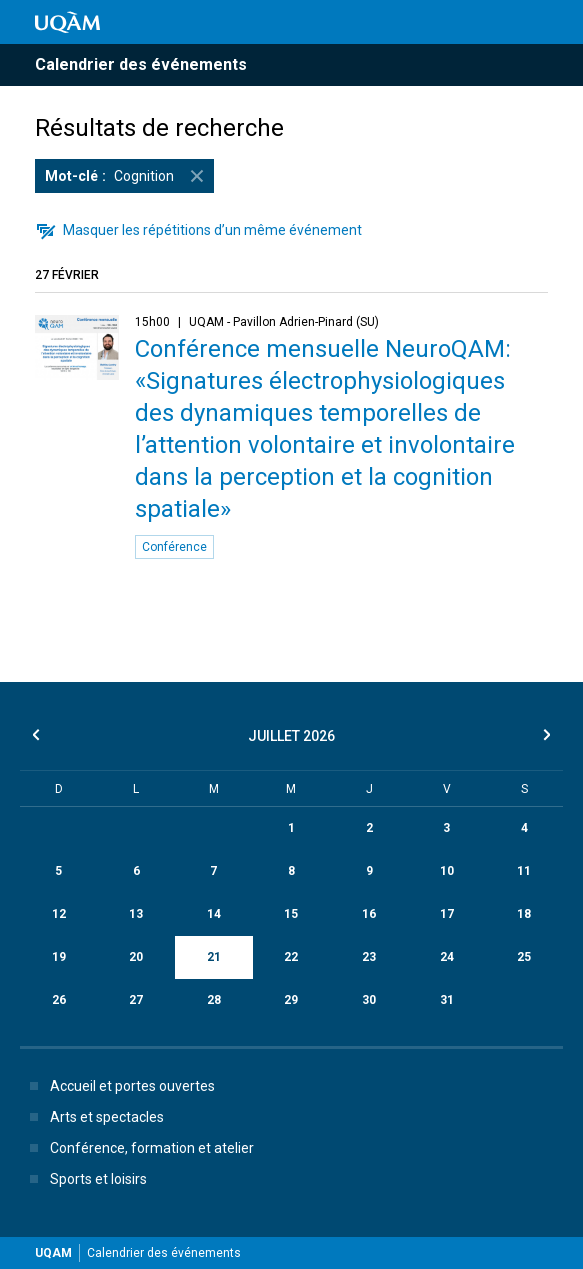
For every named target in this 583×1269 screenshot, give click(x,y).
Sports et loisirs (84, 1179)
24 (447, 957)
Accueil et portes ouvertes (118, 1086)
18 (524, 914)
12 (59, 914)
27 (136, 1000)
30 (369, 1000)
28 (214, 1000)
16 (369, 914)
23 (369, 957)
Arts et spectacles (93, 1117)
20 (136, 957)
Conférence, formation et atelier (138, 1148)
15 (291, 914)
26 (59, 1000)
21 (214, 957)
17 (447, 914)
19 (59, 957)
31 (447, 1000)
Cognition (129, 176)
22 (291, 957)
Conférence (174, 547)
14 (214, 914)
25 (524, 957)
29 (291, 1000)
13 (136, 914)
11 (524, 871)
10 (447, 871)
